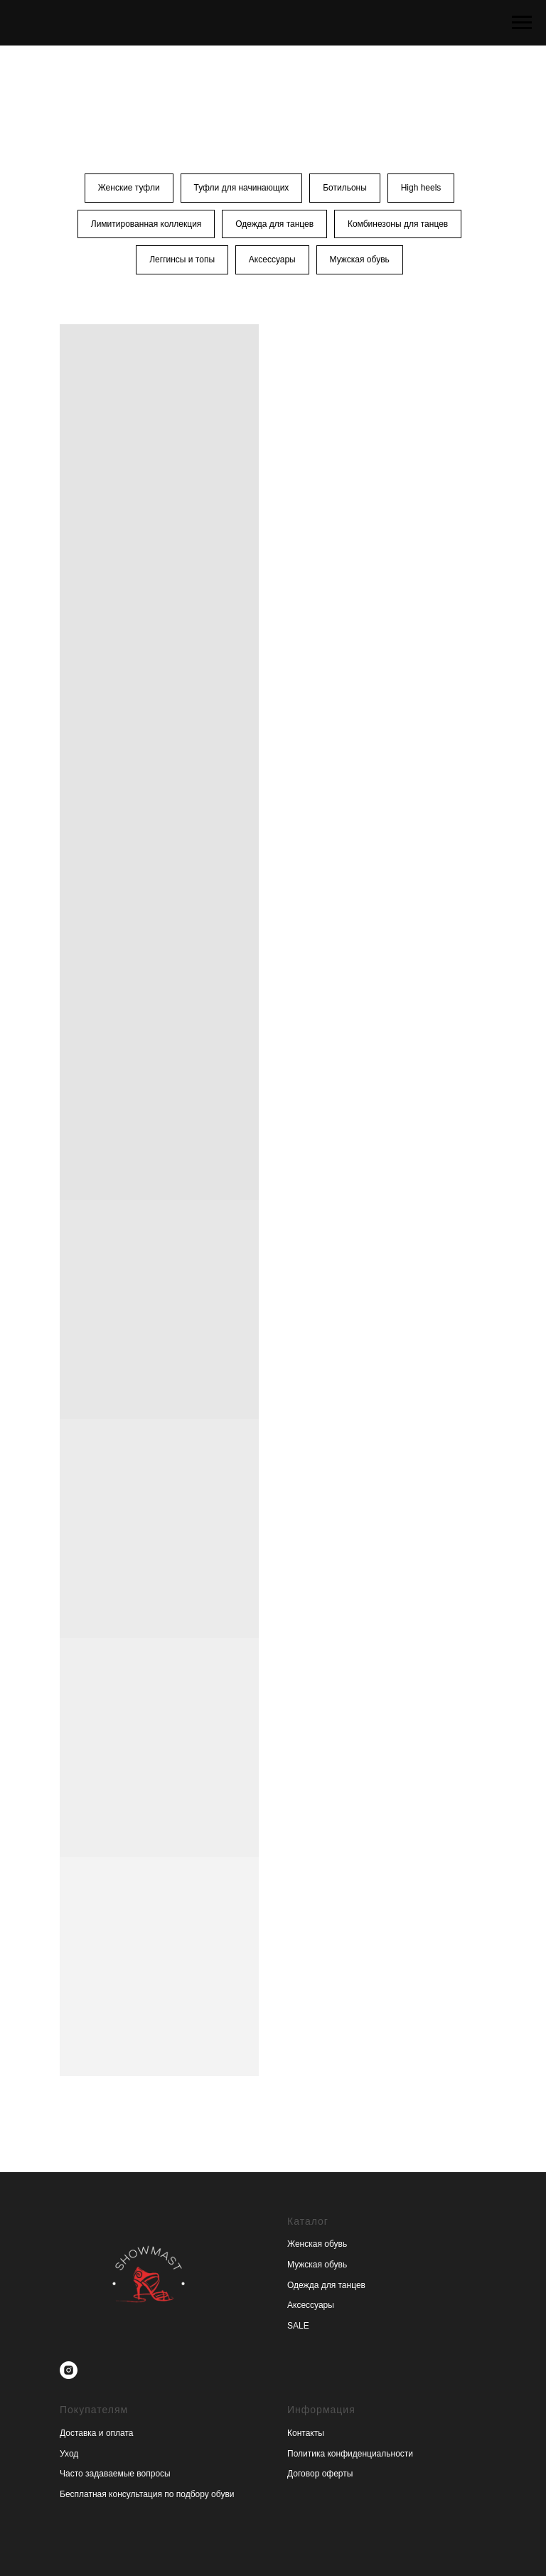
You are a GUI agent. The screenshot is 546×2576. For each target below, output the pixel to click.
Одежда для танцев (274, 224)
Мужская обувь (360, 259)
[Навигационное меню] (522, 23)
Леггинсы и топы (182, 259)
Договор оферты (320, 2474)
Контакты (305, 2434)
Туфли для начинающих (241, 188)
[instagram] (68, 2371)
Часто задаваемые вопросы (115, 2474)
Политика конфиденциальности (350, 2454)
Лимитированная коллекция (146, 224)
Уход (69, 2454)
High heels (421, 188)
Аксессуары (272, 259)
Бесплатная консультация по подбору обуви (147, 2495)
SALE (298, 2326)
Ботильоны (345, 188)
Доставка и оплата (97, 2434)
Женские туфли (128, 188)
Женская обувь (317, 2245)
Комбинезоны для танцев (398, 224)
